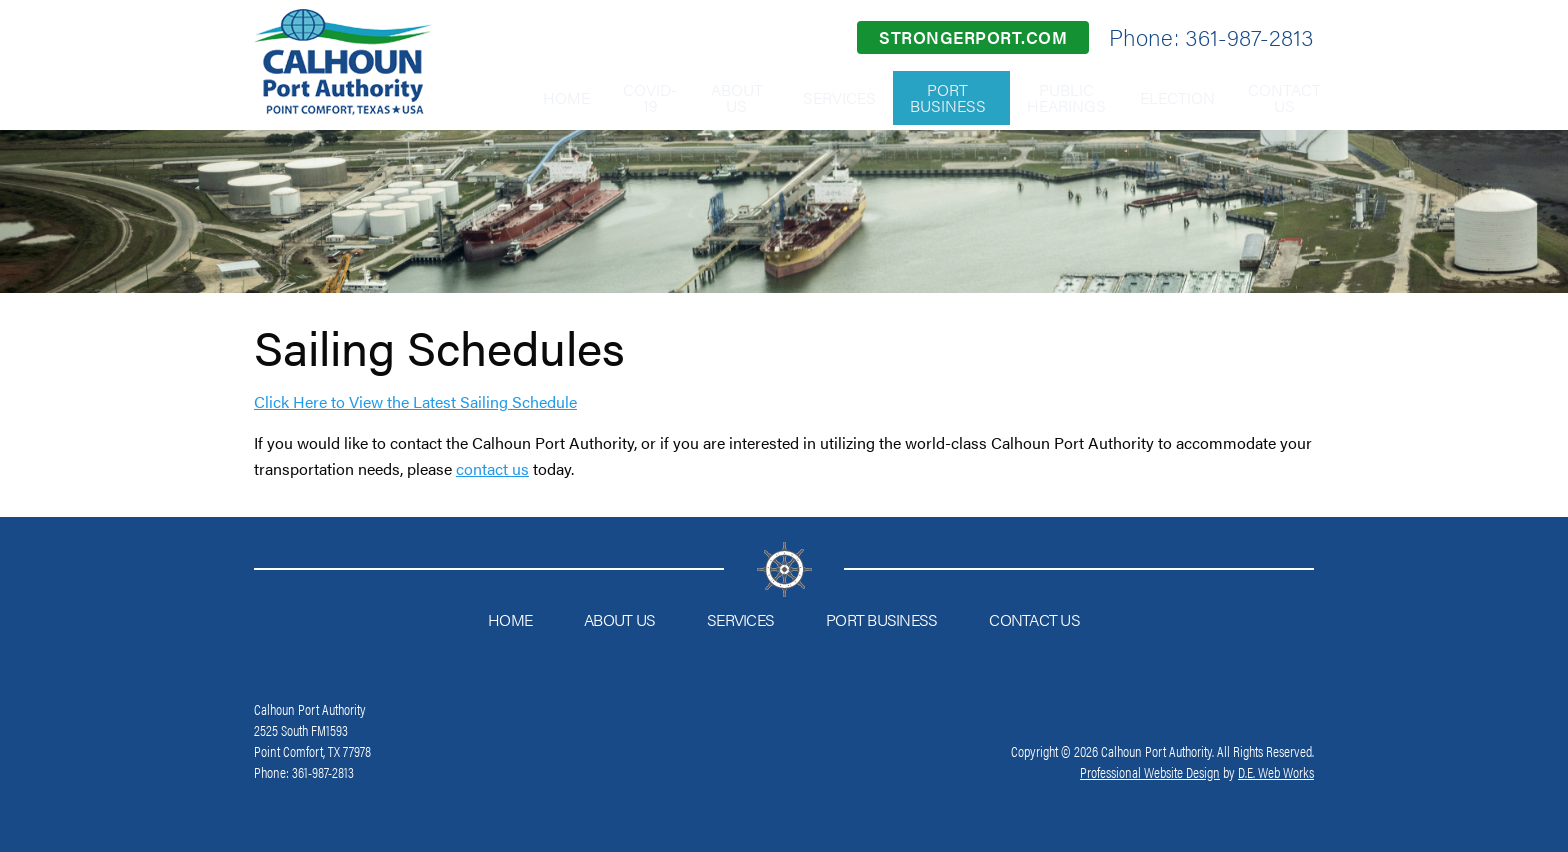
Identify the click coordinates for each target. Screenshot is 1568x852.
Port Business (919, 97)
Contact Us (1280, 97)
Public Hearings (1040, 97)
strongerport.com (973, 37)
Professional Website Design (1150, 771)
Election (1161, 97)
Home (498, 97)
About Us (693, 97)
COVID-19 (594, 97)
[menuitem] (498, 98)
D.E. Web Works (1276, 771)
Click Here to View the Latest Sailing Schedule (415, 401)
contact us (492, 468)
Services (800, 97)
